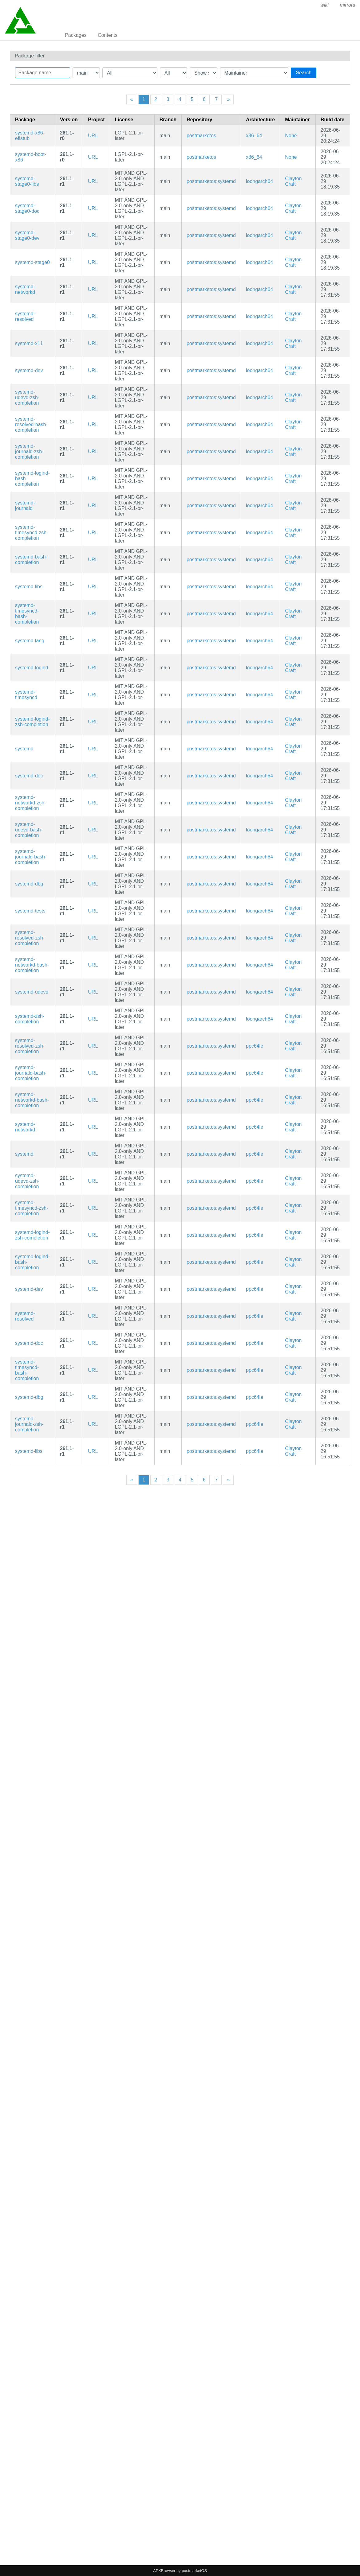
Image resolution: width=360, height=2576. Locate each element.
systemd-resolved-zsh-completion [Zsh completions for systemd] (30, 938)
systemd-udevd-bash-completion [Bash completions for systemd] (28, 830)
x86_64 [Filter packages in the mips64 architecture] (254, 135)
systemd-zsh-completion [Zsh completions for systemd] (29, 1019)
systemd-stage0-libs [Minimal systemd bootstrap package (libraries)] (27, 181)
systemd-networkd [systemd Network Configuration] (25, 289)
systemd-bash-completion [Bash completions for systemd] (31, 559)
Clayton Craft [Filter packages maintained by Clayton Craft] (293, 181)
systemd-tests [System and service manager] (30, 910)
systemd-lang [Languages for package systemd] (29, 640)
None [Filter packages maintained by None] (291, 135)
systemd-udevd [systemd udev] (32, 991)
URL (93, 135)
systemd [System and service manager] (24, 748)
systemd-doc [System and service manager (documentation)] (29, 775)
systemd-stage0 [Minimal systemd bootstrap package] (32, 262)
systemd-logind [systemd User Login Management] (31, 667)
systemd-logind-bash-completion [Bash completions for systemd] (32, 478)
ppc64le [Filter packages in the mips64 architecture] (254, 1046)
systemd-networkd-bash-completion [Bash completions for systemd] (32, 965)
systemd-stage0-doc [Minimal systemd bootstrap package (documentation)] (27, 208)
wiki (324, 5)
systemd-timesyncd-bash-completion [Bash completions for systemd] (27, 614)
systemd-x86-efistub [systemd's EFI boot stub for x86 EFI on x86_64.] (30, 135)
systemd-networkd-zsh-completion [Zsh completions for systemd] (30, 803)
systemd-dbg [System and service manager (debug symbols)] (29, 883)
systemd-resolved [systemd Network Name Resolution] (25, 316)
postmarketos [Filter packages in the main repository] (201, 135)
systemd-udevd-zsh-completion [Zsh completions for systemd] (27, 397)
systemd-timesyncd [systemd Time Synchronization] (26, 694)
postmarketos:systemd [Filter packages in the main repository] (211, 181)
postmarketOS (194, 2570)
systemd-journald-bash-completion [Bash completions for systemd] (30, 857)
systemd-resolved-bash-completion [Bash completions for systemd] (31, 424)
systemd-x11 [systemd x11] (29, 343)
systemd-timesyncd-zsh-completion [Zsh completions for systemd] (31, 532)
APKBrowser (164, 2570)
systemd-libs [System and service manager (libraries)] (28, 586)
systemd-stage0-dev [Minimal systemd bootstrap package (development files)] (27, 235)
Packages (75, 35)
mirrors (347, 5)
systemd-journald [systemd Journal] (25, 505)
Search (303, 72)
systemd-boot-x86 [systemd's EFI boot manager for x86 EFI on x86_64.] (30, 157)
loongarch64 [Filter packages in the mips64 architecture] (259, 181)
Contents (107, 35)
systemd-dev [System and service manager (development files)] (29, 370)
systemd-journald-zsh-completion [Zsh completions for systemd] (29, 451)
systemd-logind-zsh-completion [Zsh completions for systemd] (32, 721)
